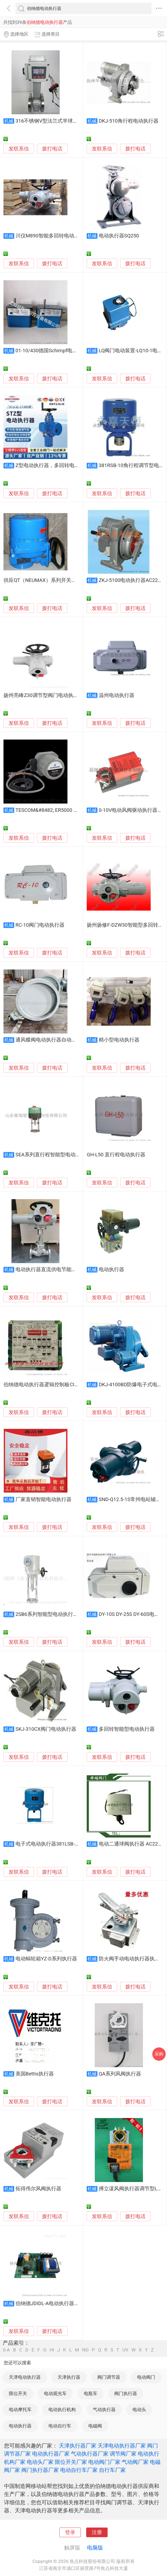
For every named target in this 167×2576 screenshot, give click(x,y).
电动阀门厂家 (104, 2462)
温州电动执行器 (116, 695)
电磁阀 (95, 2426)
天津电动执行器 (25, 2377)
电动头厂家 (40, 2462)
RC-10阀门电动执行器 (40, 925)
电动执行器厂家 (51, 2453)
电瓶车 (90, 2393)
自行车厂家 (112, 2470)
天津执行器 (69, 2377)
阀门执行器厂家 (40, 2470)
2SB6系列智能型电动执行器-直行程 (55, 1614)
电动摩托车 (20, 2409)
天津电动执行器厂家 (122, 2445)
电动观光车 (55, 2393)
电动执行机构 (62, 2409)
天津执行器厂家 (77, 2445)
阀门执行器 (125, 2393)
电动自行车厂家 (79, 2470)
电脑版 (95, 2547)
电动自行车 (59, 2426)
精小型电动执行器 (119, 1040)
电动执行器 (111, 1269)
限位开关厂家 (71, 2462)
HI (52, 2350)
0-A (6, 2350)
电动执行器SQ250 (119, 236)
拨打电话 (52, 148)
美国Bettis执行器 (35, 2074)
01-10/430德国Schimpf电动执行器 (54, 351)
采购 (159, 2053)
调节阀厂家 (123, 2453)
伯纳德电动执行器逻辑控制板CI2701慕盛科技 (54, 1385)
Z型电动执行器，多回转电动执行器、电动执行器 (70, 465)
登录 (70, 2532)
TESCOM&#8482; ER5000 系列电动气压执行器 (67, 810)
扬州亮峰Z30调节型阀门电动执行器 (43, 695)
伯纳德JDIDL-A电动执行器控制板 (52, 2303)
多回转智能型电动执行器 (127, 1729)
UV (125, 2350)
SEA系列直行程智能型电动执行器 (53, 1155)
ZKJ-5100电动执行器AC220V (131, 580)
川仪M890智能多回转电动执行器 (52, 236)
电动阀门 (146, 2377)
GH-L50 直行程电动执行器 (116, 1155)
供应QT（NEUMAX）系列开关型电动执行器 (52, 580)
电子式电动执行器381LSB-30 (48, 1844)
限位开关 (18, 2393)
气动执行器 (104, 2409)
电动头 (139, 2409)
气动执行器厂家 (89, 2453)
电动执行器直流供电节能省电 (49, 1269)
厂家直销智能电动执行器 (43, 1499)
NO (85, 2350)
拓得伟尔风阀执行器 (38, 2189)
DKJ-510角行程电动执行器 (128, 121)
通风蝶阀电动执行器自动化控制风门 (56, 1040)
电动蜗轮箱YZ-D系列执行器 (46, 1959)
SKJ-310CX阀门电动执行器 (46, 1729)
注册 (97, 2532)
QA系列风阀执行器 (120, 2074)
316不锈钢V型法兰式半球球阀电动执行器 (62, 121)
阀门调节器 (108, 2377)
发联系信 (19, 149)
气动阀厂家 (135, 2462)
